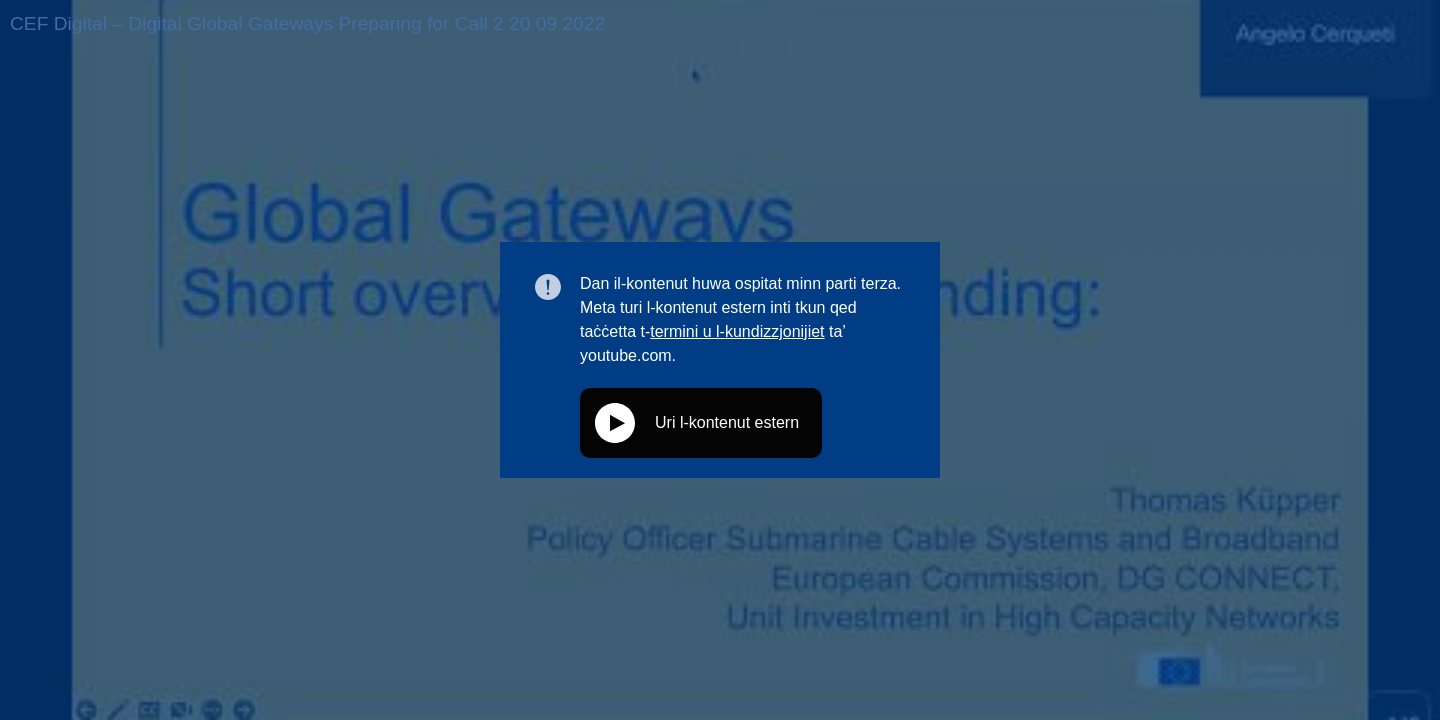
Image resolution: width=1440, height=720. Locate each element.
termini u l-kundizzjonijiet (737, 331)
